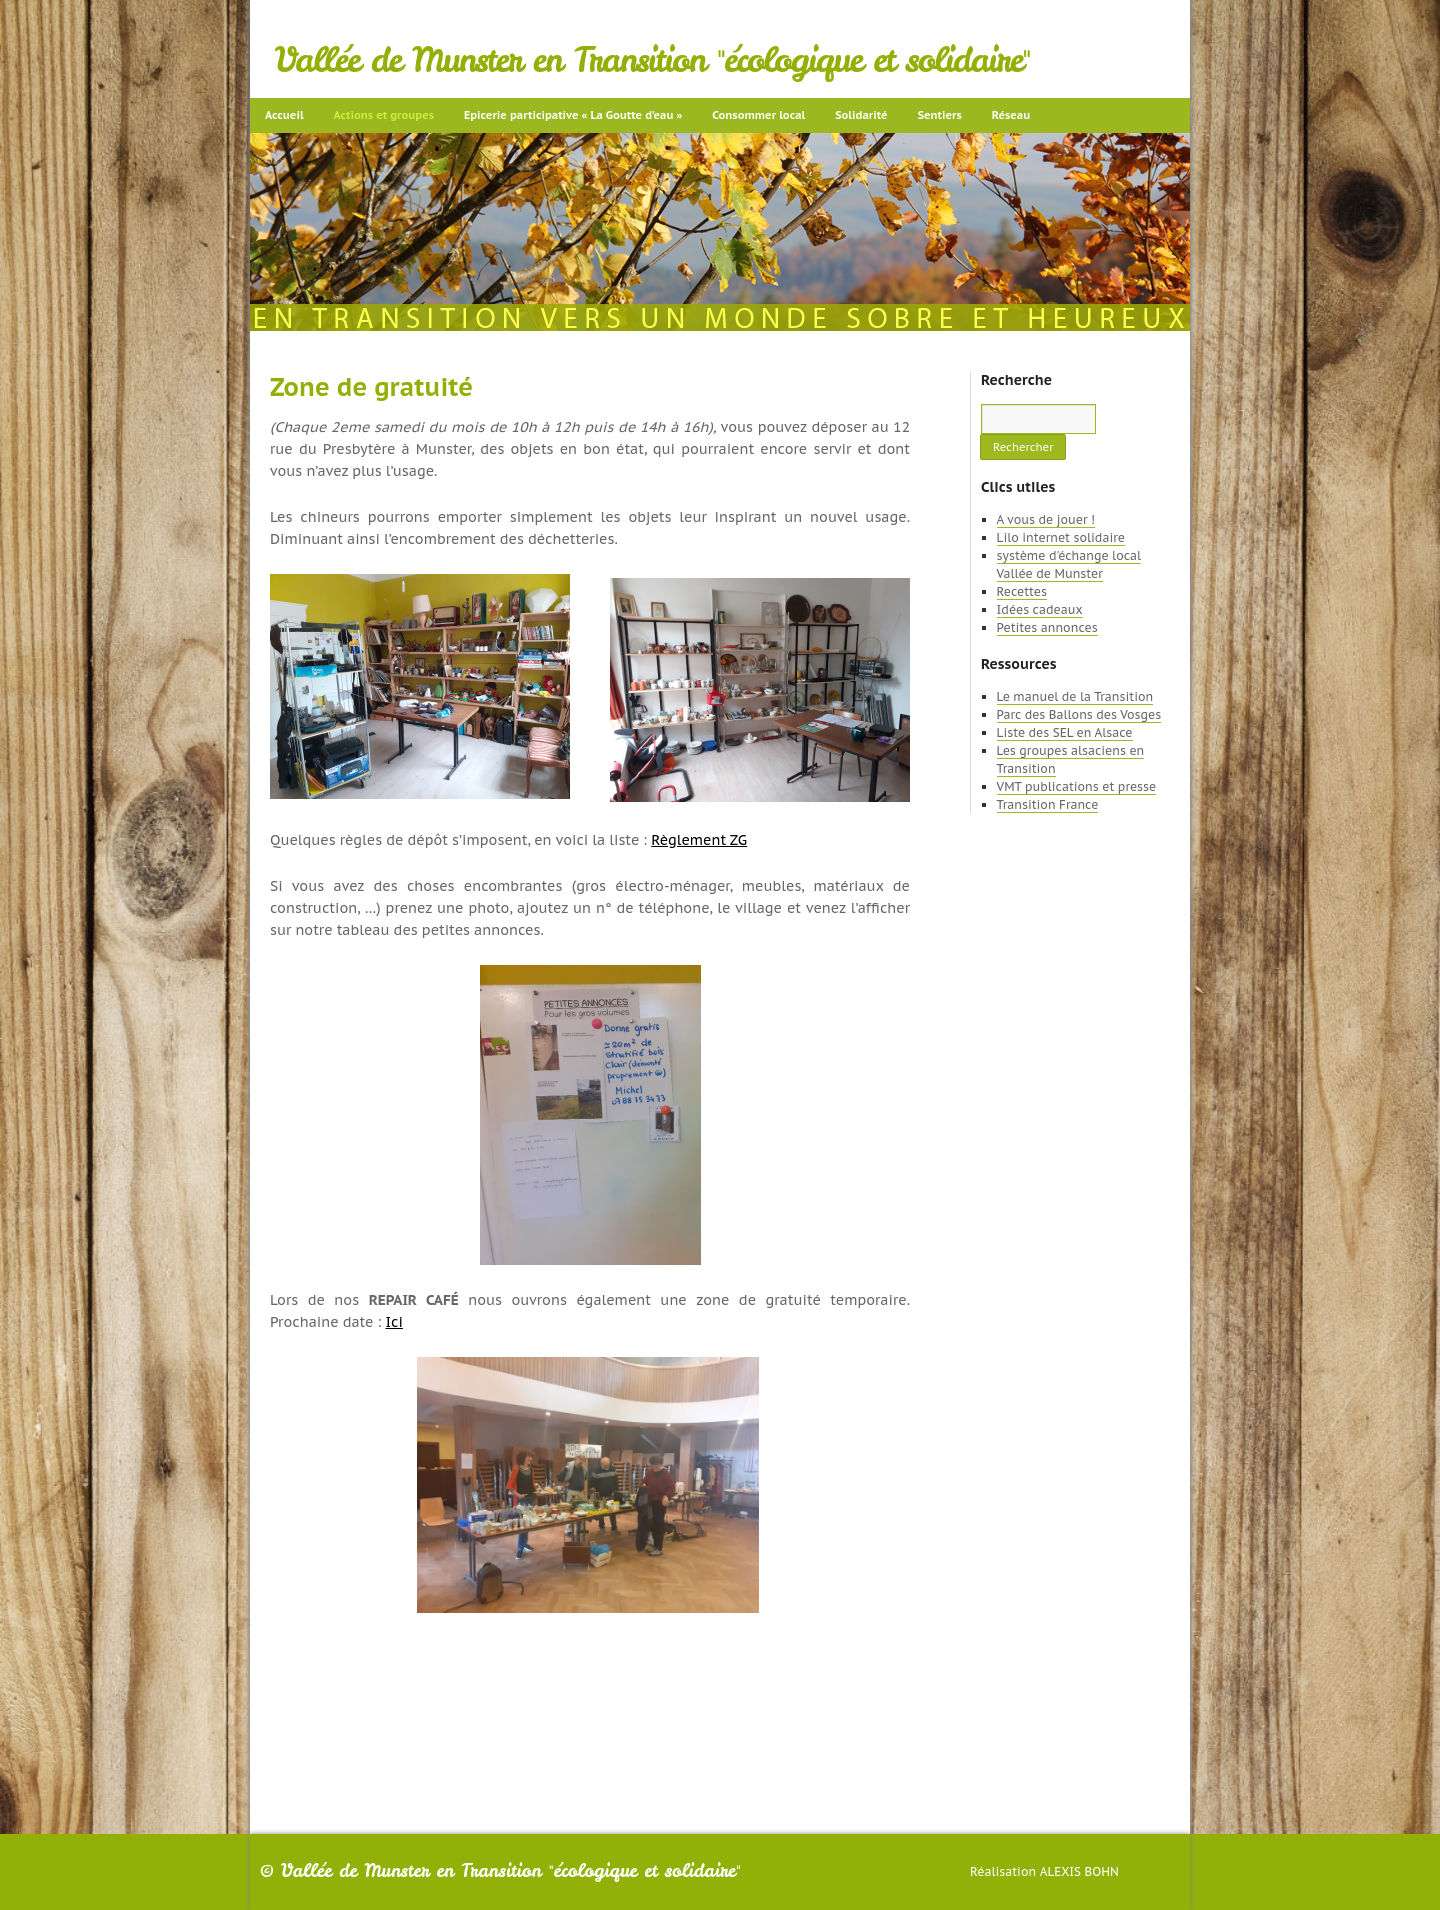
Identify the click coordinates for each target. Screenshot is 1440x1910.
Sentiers (940, 115)
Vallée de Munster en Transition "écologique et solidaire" (652, 60)
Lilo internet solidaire (1061, 537)
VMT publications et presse (1077, 786)
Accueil (284, 115)
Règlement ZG (699, 840)
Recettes (1022, 591)
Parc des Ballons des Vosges (1079, 714)
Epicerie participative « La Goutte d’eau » (573, 115)
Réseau (1011, 115)
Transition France (1048, 804)
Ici (393, 1322)
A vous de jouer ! (1046, 519)
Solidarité (861, 115)
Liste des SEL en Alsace (1065, 732)
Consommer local (758, 115)
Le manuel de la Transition (1075, 696)
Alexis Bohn (1079, 1871)
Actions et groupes (384, 115)
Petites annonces (1047, 627)
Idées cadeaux (1040, 609)
